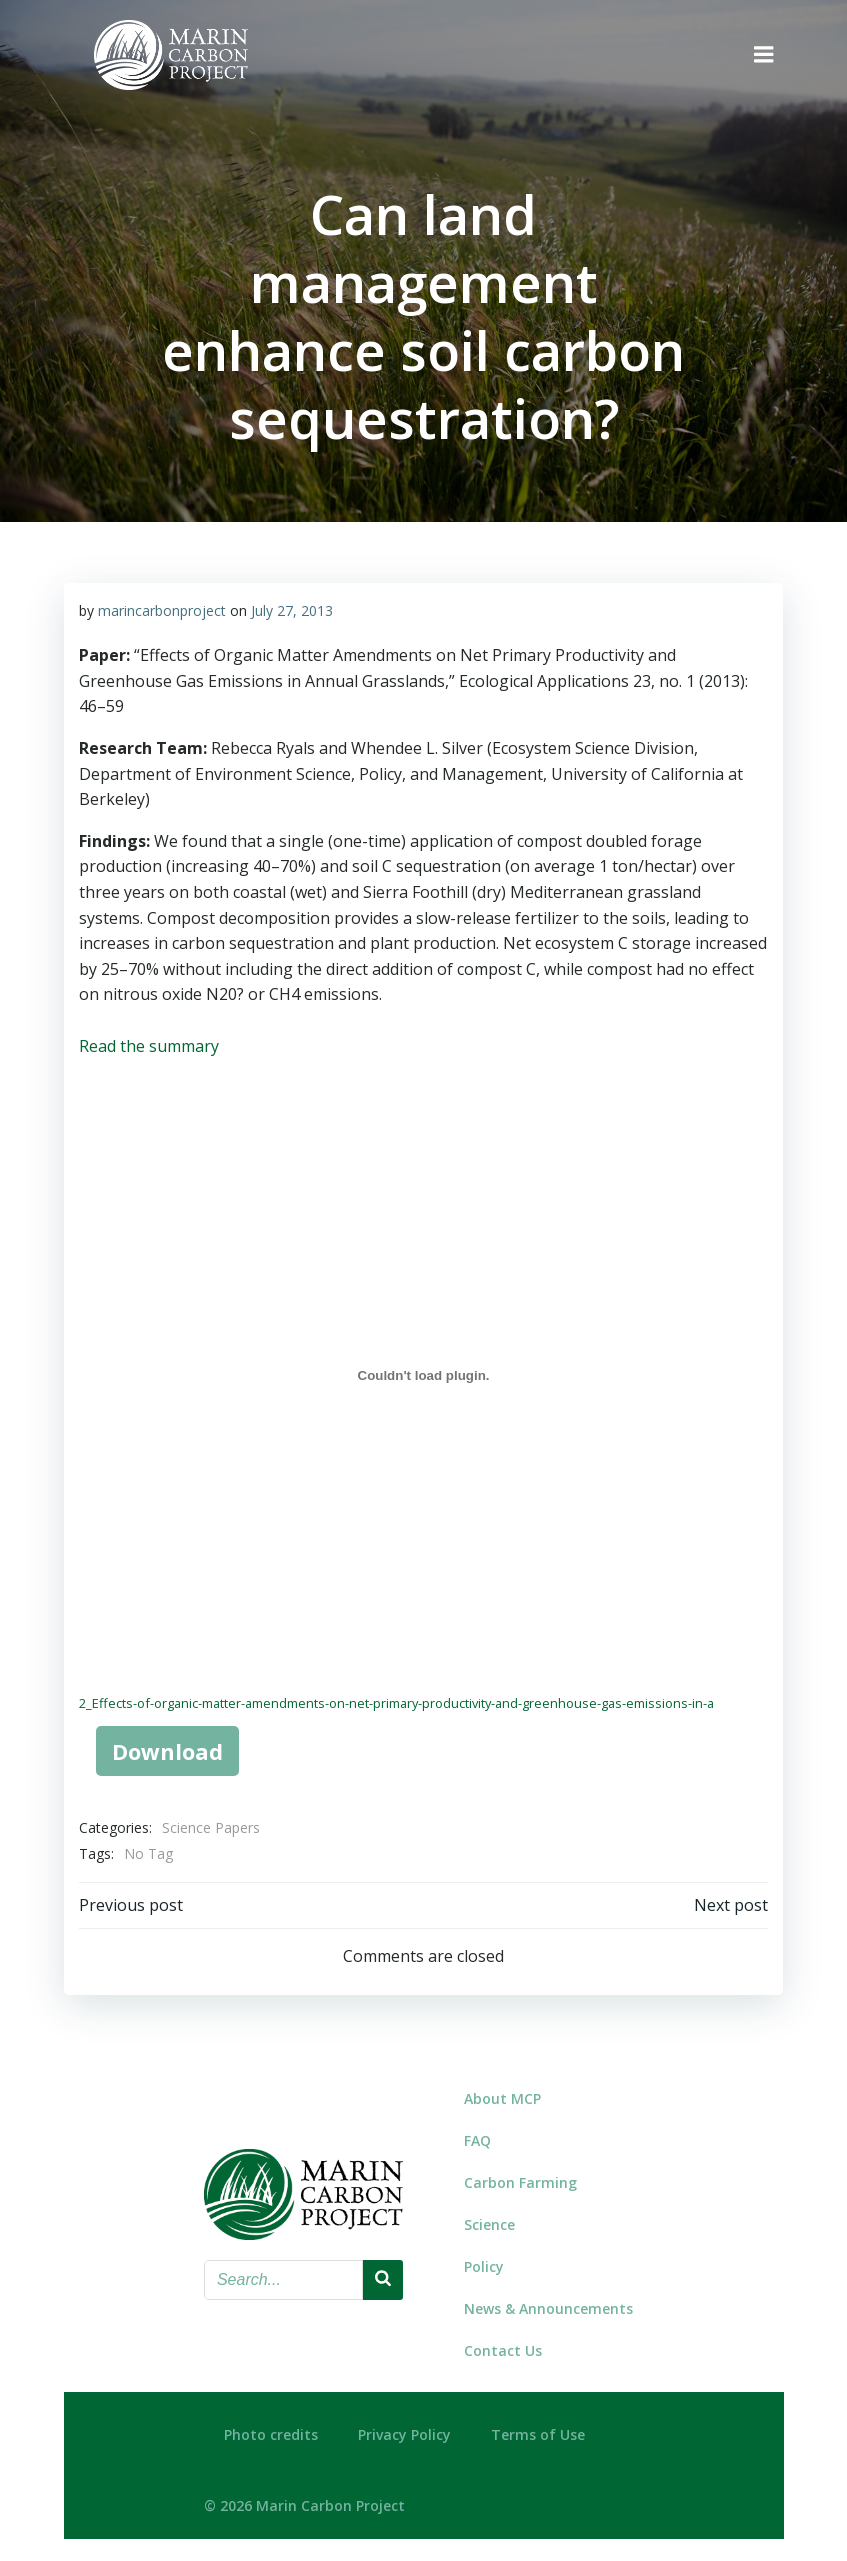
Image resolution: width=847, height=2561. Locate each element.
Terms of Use (538, 2427)
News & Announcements (544, 2304)
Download (166, 1750)
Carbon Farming (520, 2178)
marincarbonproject (162, 609)
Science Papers (211, 1827)
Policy (484, 2262)
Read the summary (149, 1045)
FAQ (477, 2136)
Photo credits (271, 2427)
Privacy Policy (404, 2427)
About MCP (502, 2094)
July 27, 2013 (292, 609)
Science (489, 2220)
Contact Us (503, 2346)
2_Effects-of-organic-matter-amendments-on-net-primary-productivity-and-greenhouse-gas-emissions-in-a (396, 1703)
